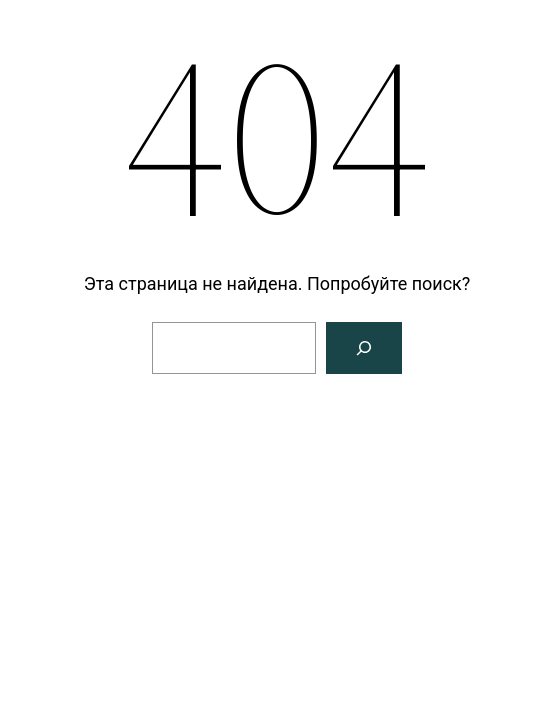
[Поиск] (364, 348)
